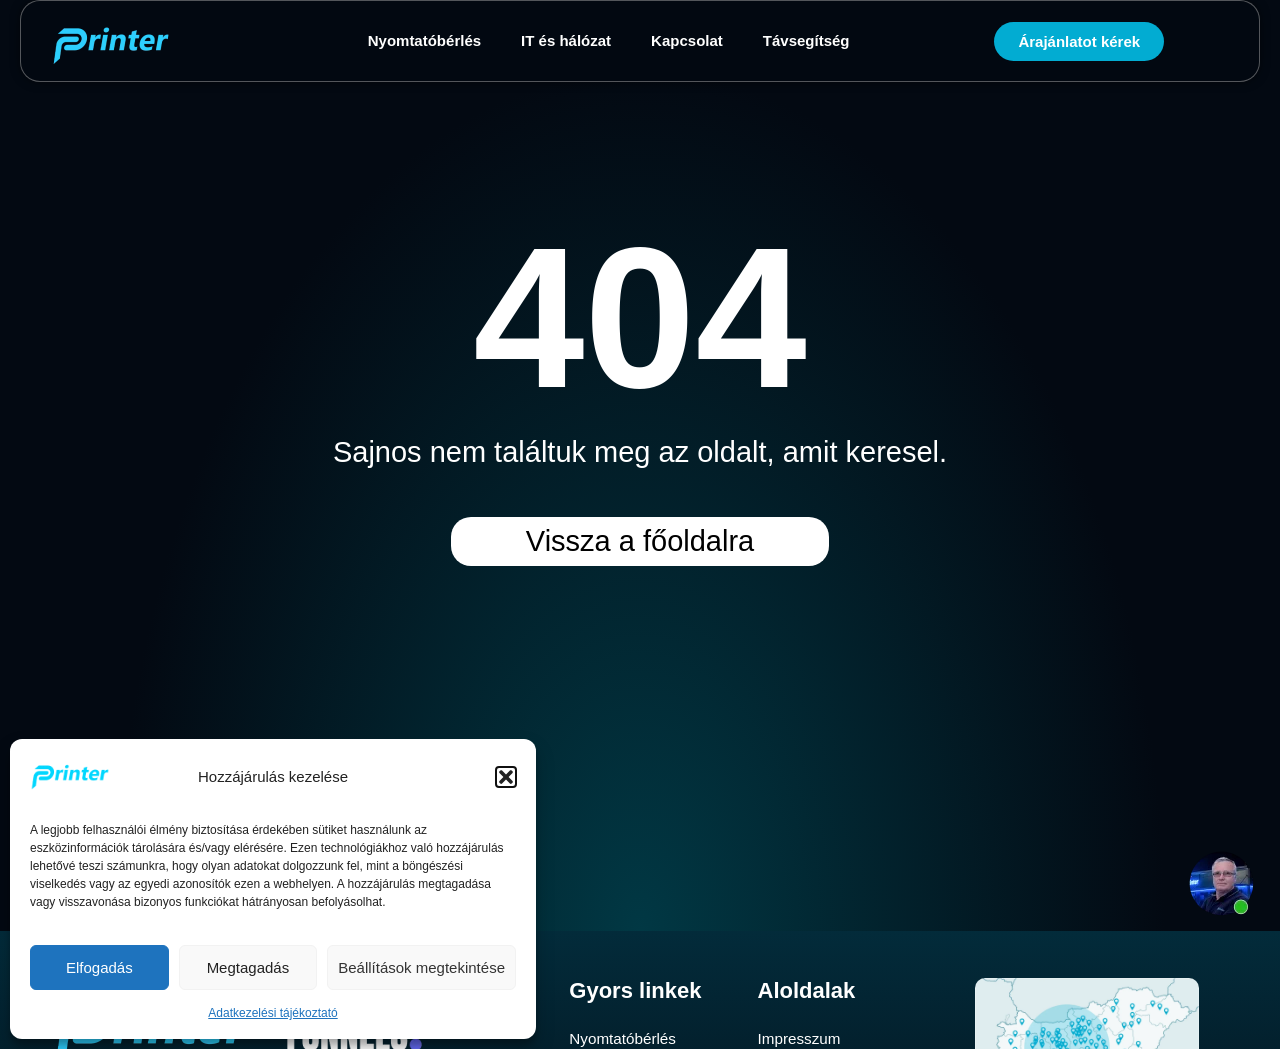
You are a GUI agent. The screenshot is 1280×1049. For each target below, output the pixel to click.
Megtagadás (248, 967)
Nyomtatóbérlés (424, 40)
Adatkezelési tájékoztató (272, 1013)
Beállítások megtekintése (421, 967)
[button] (506, 777)
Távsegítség (806, 40)
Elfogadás (99, 967)
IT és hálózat (566, 40)
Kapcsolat (687, 40)
